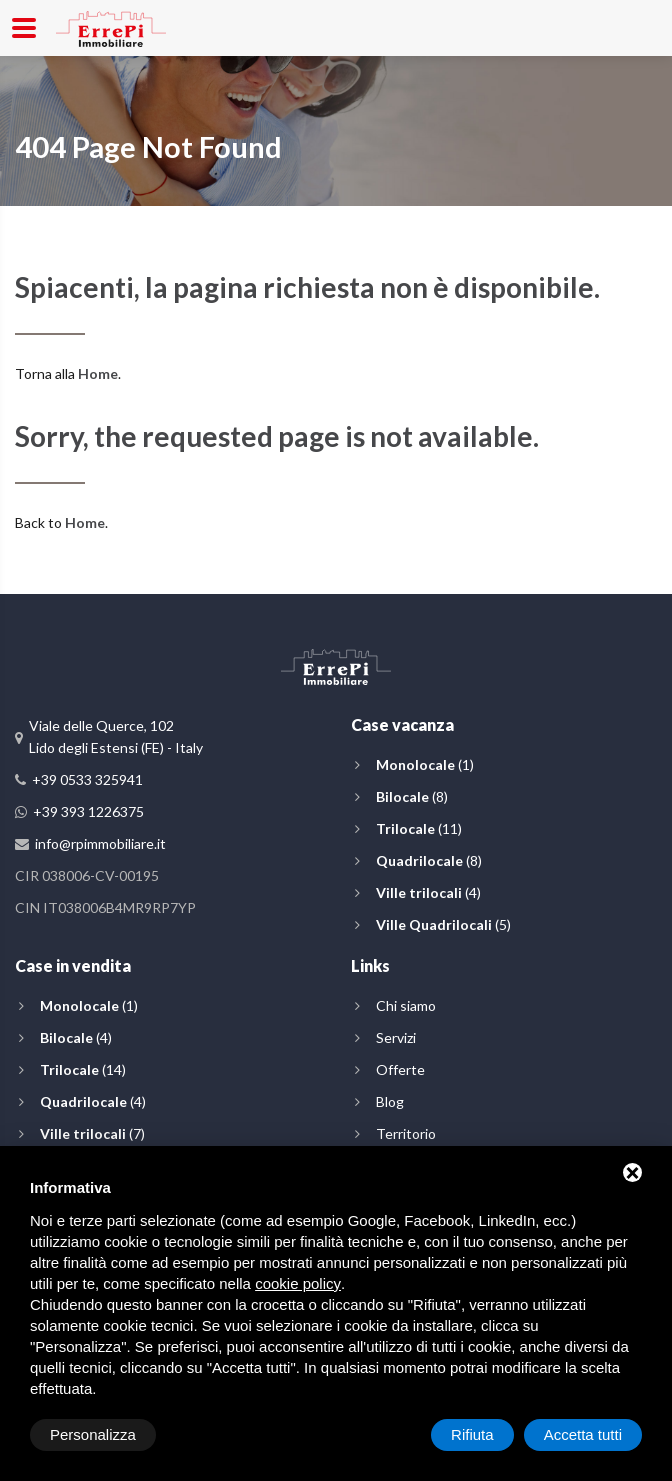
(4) (428, 892)
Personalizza (93, 1434)
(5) (443, 924)
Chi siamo (406, 1005)
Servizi (396, 1037)
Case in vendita (73, 965)
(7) (92, 1133)
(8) (412, 796)
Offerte (400, 1069)
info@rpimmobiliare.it (100, 843)
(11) (419, 828)
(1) (425, 764)
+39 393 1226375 (88, 811)
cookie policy (298, 1283)
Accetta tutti (583, 1434)
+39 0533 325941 (87, 779)
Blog (390, 1101)
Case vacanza (402, 724)
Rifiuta (472, 1434)
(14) (83, 1069)
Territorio (406, 1133)
